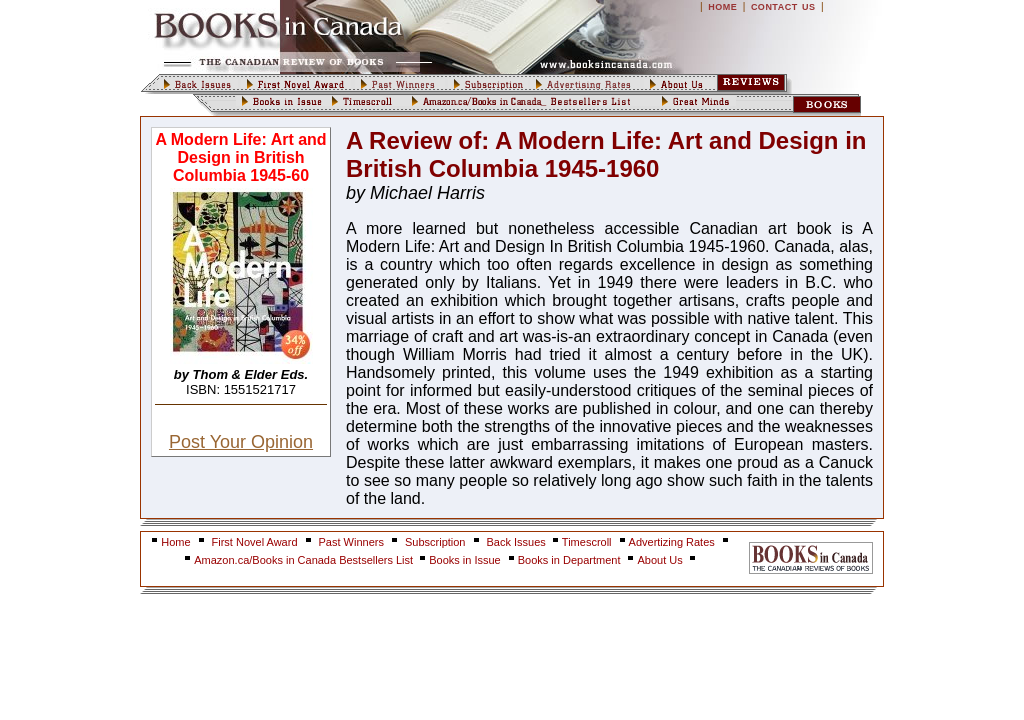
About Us (661, 560)
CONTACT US (783, 7)
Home (175, 542)
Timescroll (587, 542)
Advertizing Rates (672, 542)
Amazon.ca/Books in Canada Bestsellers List (305, 560)
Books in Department (569, 560)
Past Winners (351, 542)
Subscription (435, 542)
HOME (722, 7)
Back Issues (518, 542)
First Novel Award (255, 542)
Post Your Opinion (241, 442)
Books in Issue (465, 560)
